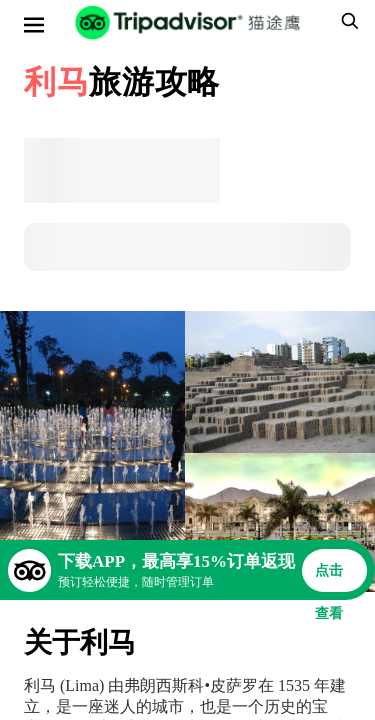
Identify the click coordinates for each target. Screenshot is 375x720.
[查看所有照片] (92, 451)
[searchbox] (347, 21)
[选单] (34, 25)
